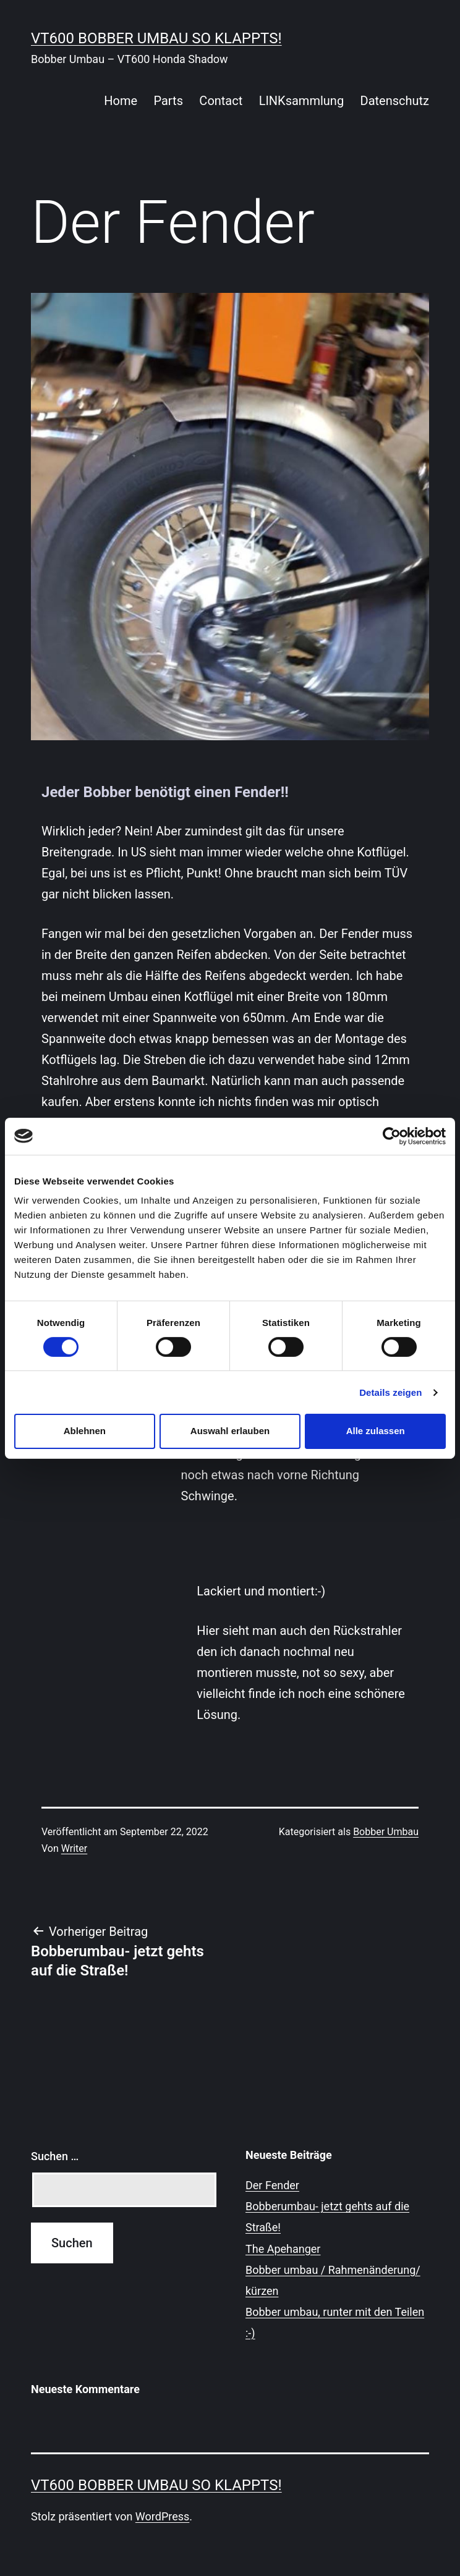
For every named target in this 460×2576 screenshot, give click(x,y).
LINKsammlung (301, 100)
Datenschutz (395, 100)
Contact (220, 100)
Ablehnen (85, 1430)
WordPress (162, 2516)
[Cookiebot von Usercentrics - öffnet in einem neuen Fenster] (392, 1135)
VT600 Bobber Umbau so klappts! (156, 38)
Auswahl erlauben (230, 1430)
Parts (168, 100)
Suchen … (55, 2156)
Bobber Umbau (386, 1832)
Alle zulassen (375, 1430)
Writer (74, 1848)
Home (120, 100)
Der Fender (272, 2185)
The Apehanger (282, 2248)
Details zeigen (390, 1392)
